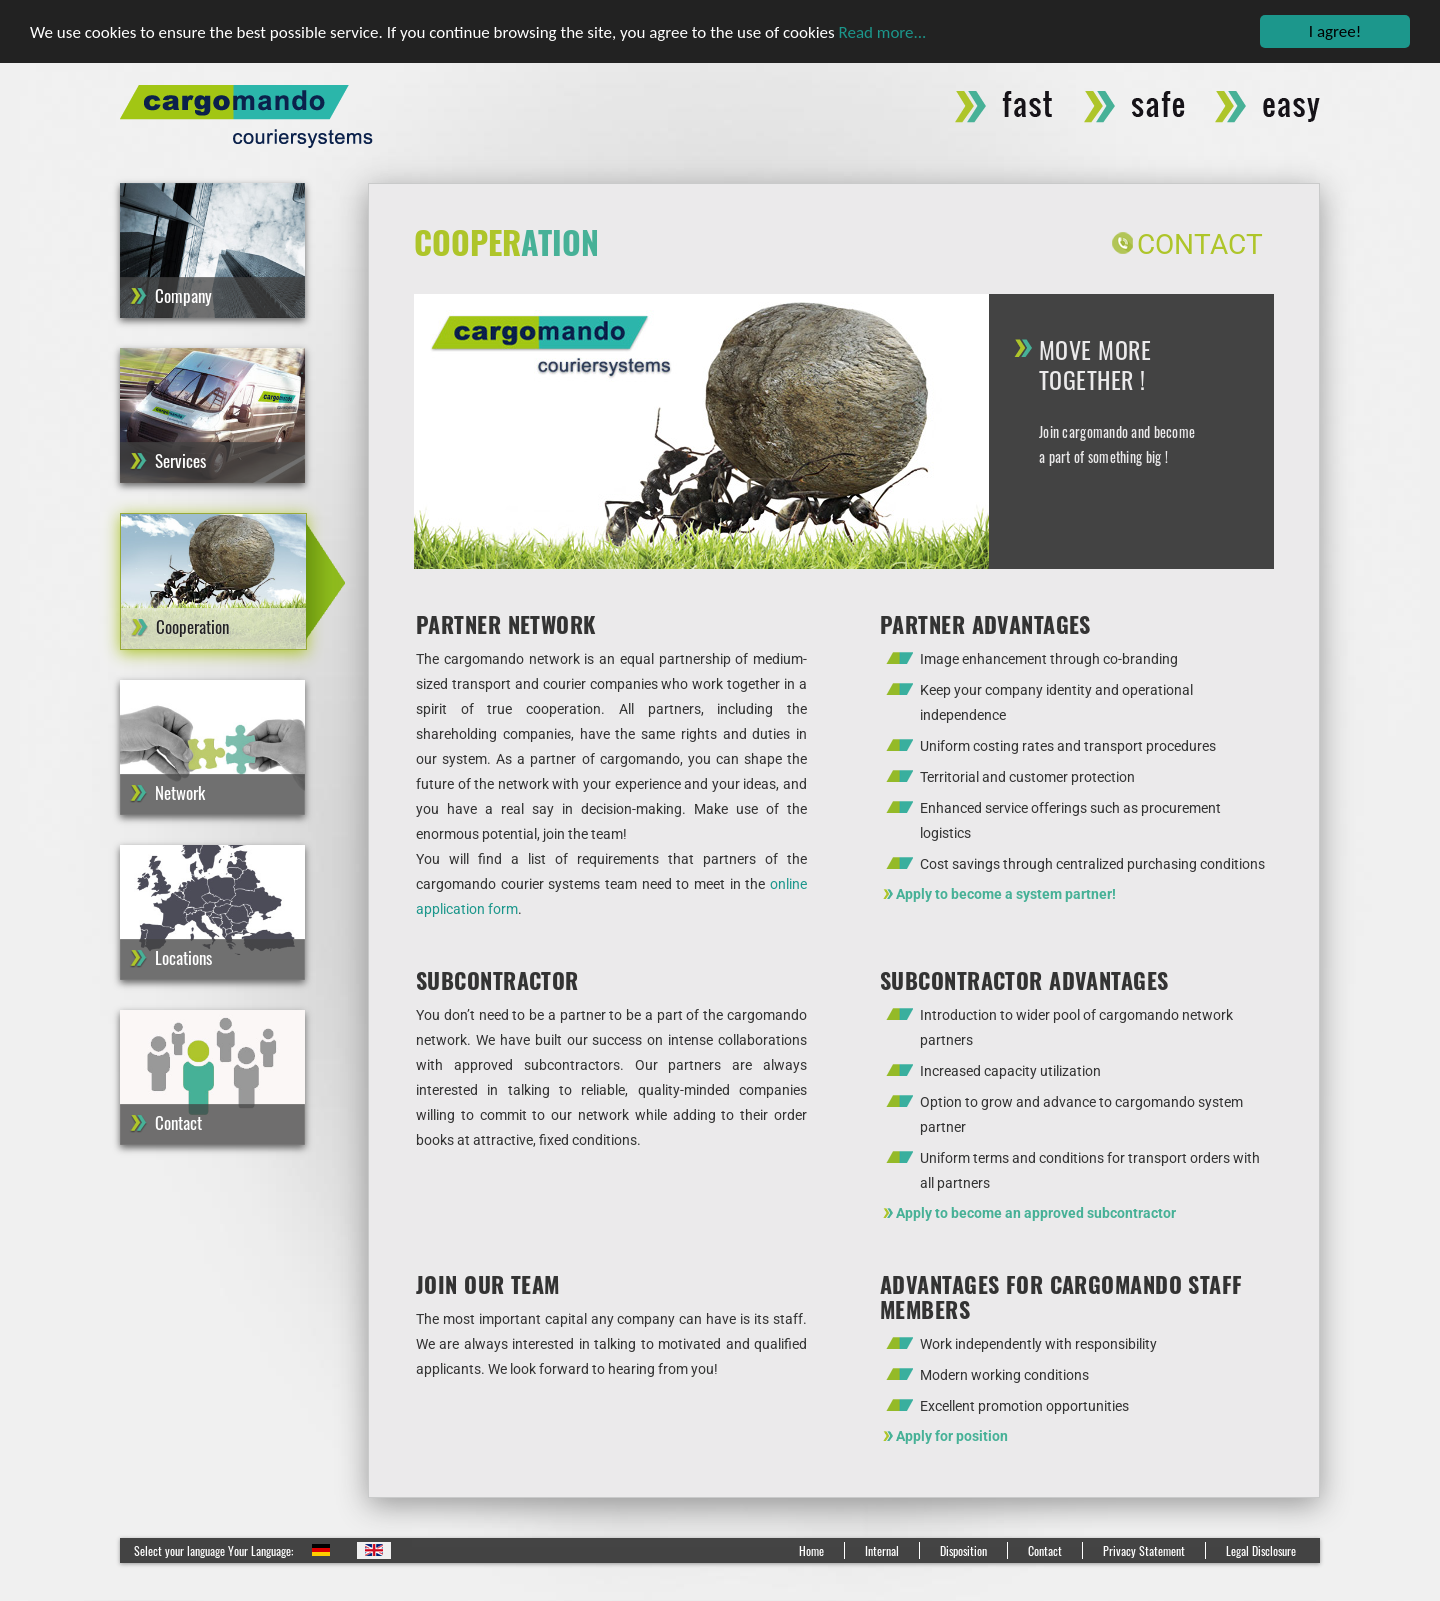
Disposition (963, 1550)
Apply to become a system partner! (1006, 894)
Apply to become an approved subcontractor (1036, 1213)
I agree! (1335, 31)
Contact (1200, 244)
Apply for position (952, 1436)
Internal (882, 1550)
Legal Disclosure (1261, 1550)
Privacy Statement (1144, 1550)
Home (811, 1550)
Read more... (883, 31)
